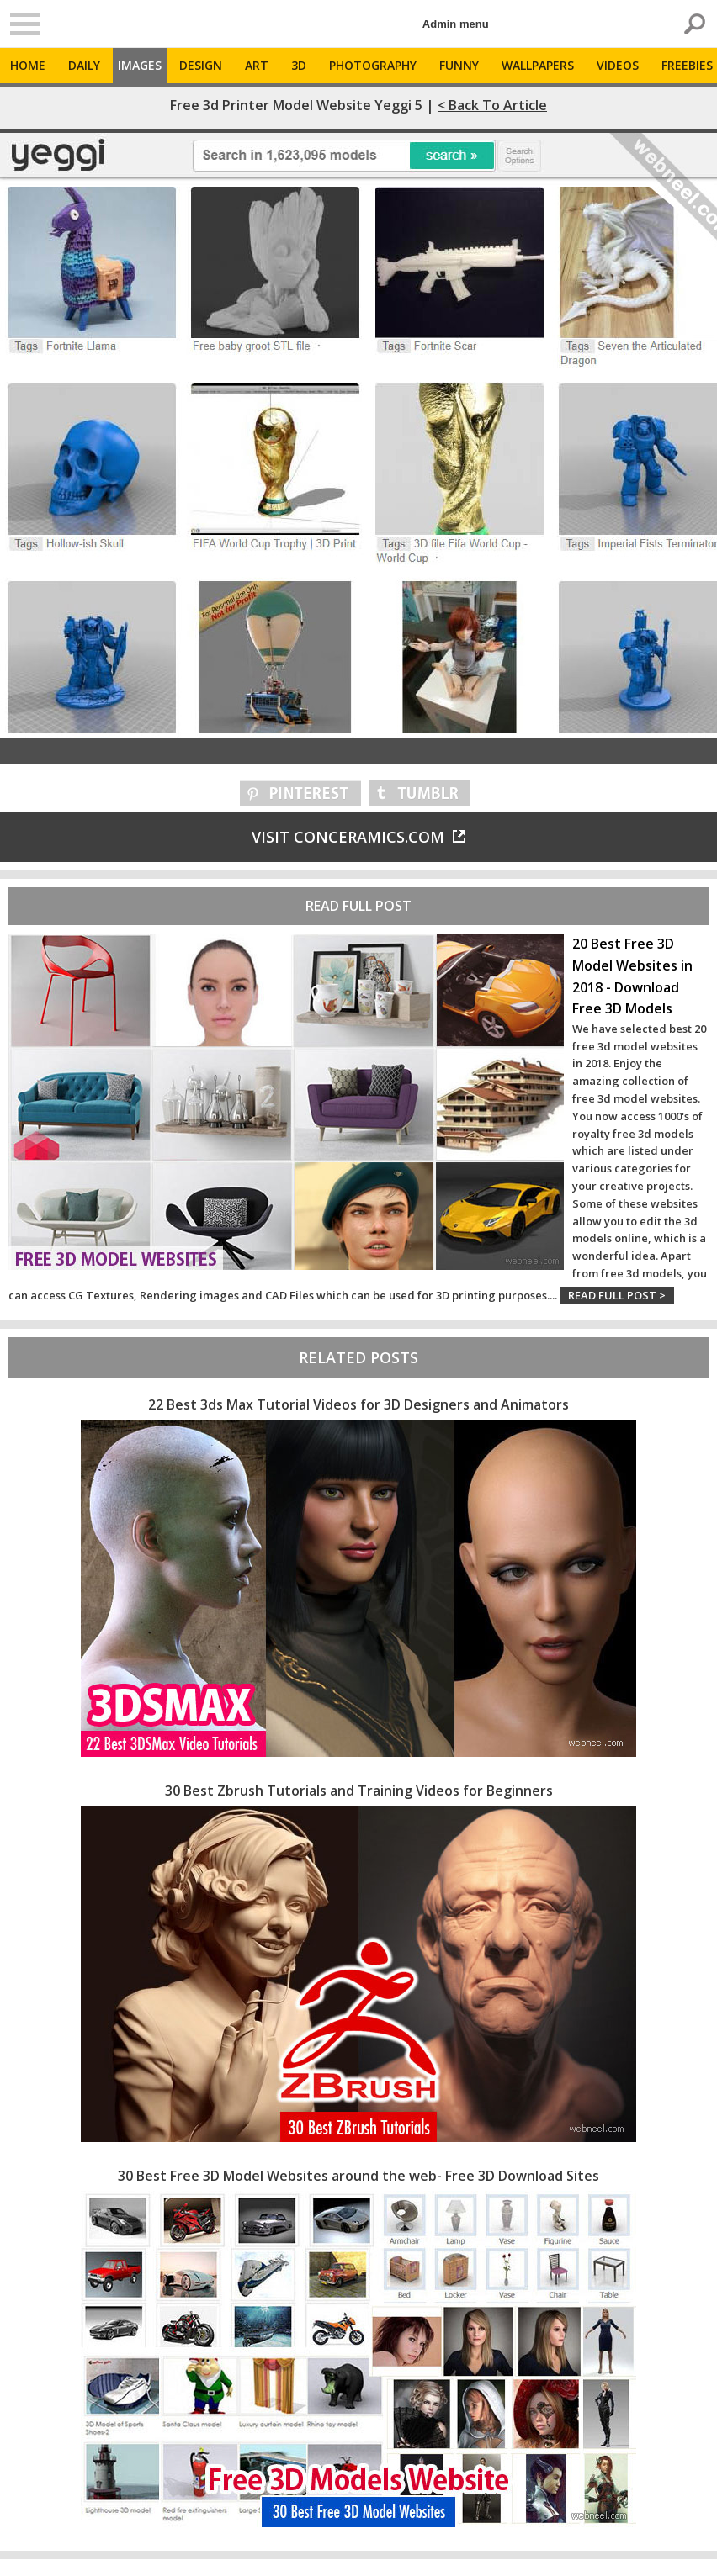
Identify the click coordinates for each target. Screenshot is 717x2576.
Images (140, 65)
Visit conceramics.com (358, 837)
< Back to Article (492, 105)
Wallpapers (538, 65)
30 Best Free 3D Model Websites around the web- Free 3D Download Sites (358, 2175)
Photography (373, 65)
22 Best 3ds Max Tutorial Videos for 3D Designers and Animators (358, 1404)
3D (298, 65)
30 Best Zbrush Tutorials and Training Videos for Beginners (359, 1790)
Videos (618, 65)
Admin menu (455, 24)
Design (200, 65)
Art (256, 65)
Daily (84, 65)
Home (27, 65)
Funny (459, 65)
